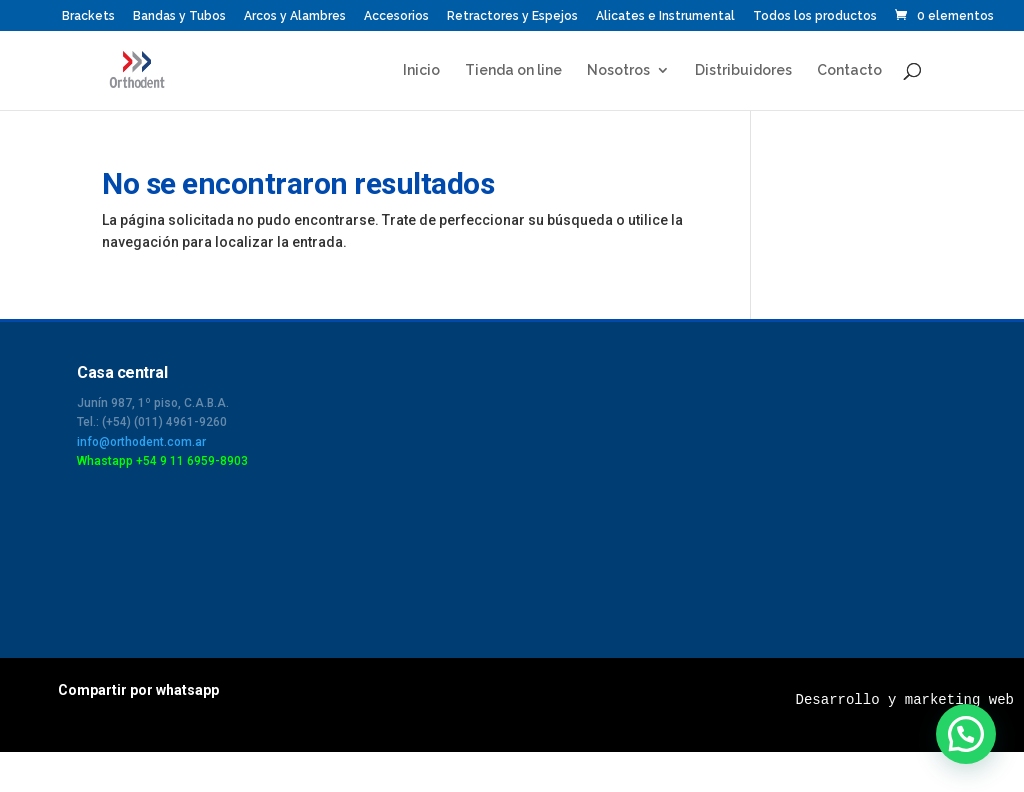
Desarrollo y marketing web (905, 700)
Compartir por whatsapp (138, 690)
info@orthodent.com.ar (141, 442)
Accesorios (396, 16)
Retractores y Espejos (512, 16)
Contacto (849, 70)
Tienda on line (513, 70)
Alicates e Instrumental (665, 16)
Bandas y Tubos (179, 16)
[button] (966, 734)
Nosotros (618, 70)
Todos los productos (815, 16)
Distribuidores (743, 70)
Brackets (88, 16)
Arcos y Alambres (295, 16)
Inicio (421, 70)
